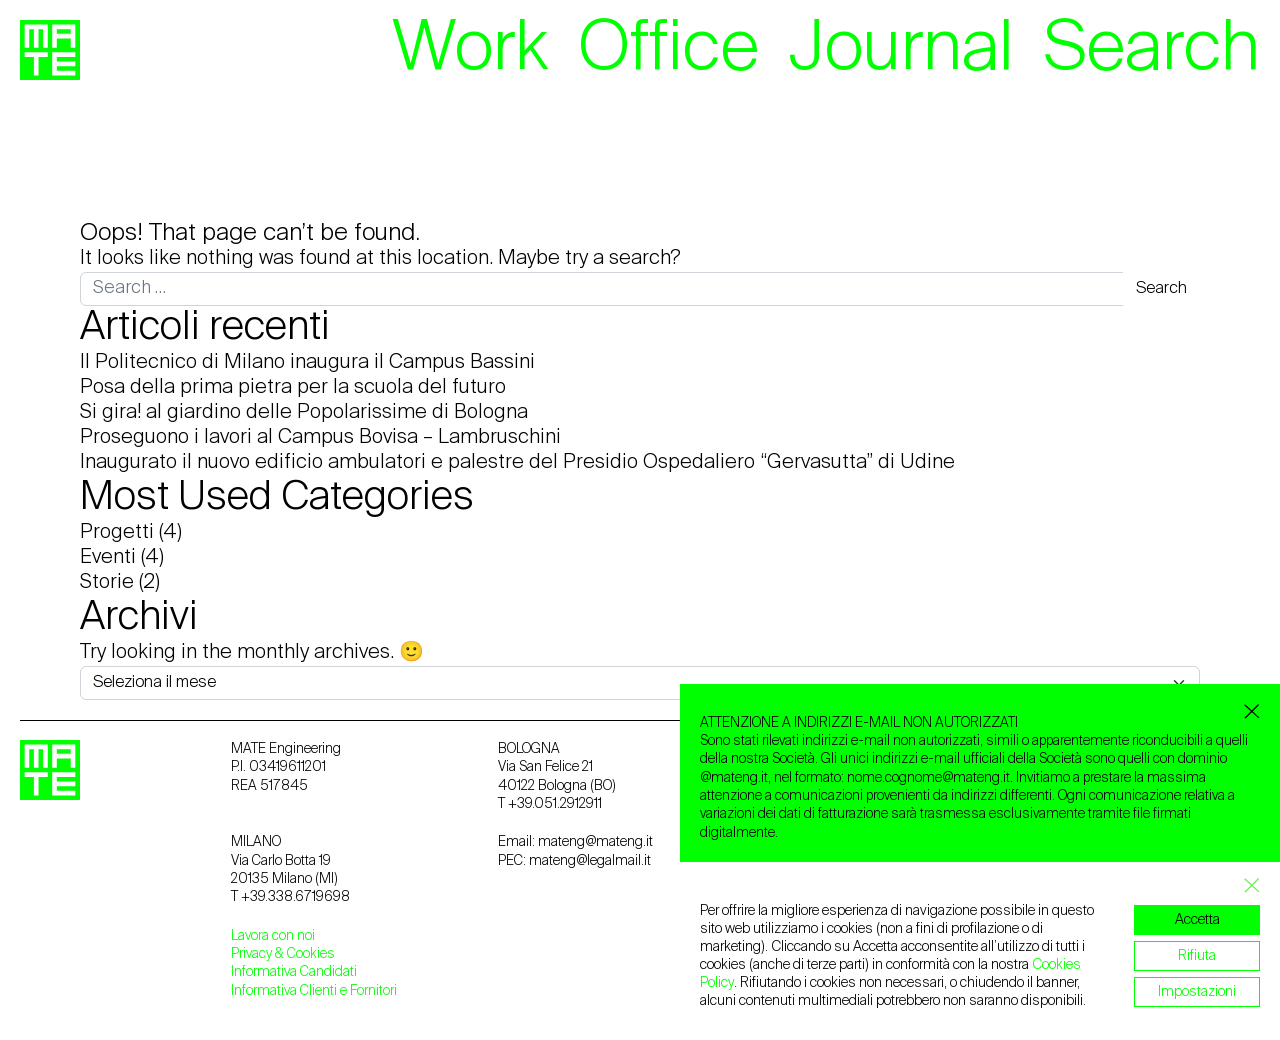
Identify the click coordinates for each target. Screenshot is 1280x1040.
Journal (901, 50)
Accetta (1197, 920)
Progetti (117, 533)
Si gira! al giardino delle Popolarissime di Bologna (304, 413)
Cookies (311, 954)
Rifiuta (1197, 956)
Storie (107, 583)
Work (470, 50)
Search (1152, 50)
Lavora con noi (273, 936)
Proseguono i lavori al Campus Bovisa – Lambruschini (320, 438)
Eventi (108, 558)
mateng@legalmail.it (590, 861)
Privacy (253, 954)
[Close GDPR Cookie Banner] (1246, 886)
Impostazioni (1197, 992)
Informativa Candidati (294, 972)
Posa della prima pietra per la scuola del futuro (293, 388)
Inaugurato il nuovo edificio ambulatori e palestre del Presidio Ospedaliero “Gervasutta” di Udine (517, 463)
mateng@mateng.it (595, 842)
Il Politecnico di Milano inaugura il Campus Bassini (307, 363)
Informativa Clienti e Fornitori (314, 991)
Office (668, 50)
